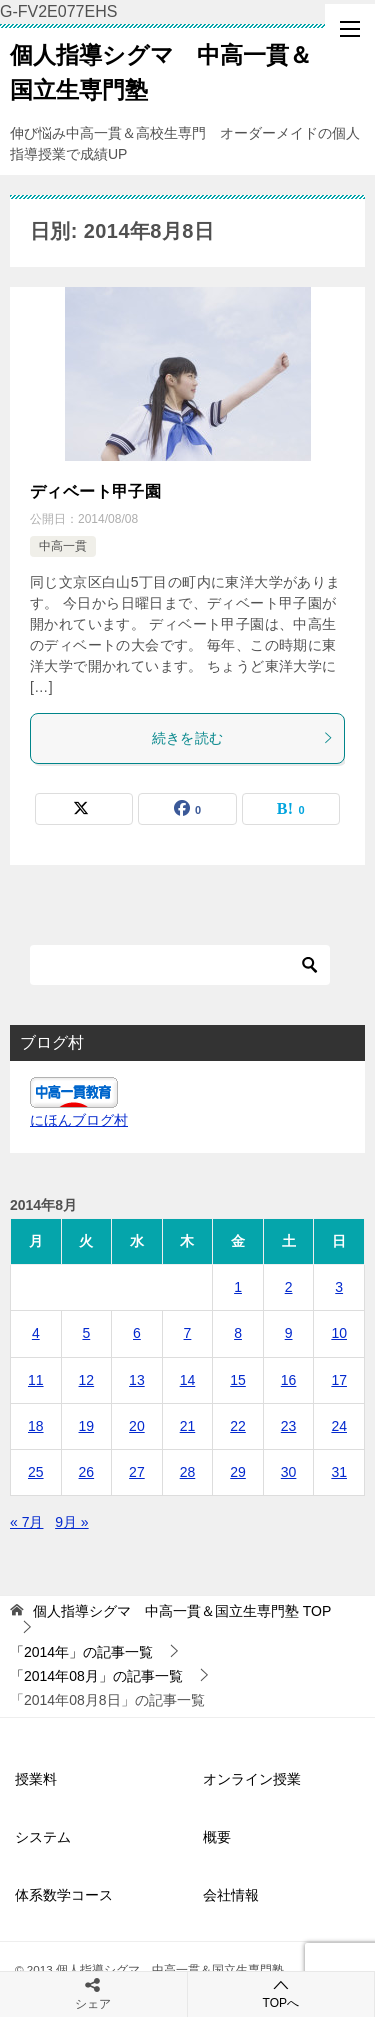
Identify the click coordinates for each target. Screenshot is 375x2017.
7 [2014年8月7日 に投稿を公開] (188, 1333)
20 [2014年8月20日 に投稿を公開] (137, 1426)
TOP (182, 1611)
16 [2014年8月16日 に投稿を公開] (289, 1380)
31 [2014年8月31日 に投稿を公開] (339, 1472)
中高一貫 (63, 546)
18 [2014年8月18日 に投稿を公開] (36, 1426)
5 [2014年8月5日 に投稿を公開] (86, 1333)
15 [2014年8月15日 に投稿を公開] (238, 1380)
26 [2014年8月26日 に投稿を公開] (87, 1472)
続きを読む (243, 738)
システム (43, 1837)
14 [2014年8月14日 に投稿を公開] (188, 1380)
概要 (217, 1837)
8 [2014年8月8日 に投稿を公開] (238, 1333)
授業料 (36, 1779)
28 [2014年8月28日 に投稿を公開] (188, 1472)
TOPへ (281, 1993)
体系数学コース (64, 1895)
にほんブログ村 (79, 1120)
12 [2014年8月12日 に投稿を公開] (87, 1380)
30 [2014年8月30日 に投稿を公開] (289, 1472)
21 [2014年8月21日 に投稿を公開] (188, 1426)
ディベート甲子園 (95, 491)
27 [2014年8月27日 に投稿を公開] (137, 1472)
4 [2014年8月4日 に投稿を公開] (36, 1333)
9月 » (71, 1522)
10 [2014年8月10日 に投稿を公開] (339, 1333)
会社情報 (231, 1895)
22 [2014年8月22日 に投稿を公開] (238, 1426)
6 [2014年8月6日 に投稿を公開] (137, 1333)
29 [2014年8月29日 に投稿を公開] (238, 1472)
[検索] (180, 965)
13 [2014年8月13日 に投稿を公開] (137, 1380)
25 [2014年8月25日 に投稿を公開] (36, 1472)
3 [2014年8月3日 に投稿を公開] (339, 1287)
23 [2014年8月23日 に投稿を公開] (289, 1426)
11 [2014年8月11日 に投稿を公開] (36, 1380)
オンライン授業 (252, 1779)
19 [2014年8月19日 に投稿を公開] (87, 1426)
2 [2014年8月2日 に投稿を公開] (289, 1287)
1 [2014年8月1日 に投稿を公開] (238, 1287)
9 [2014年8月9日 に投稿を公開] (289, 1333)
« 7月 (26, 1522)
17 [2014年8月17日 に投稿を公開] (339, 1380)
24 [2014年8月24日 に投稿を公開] (339, 1426)
